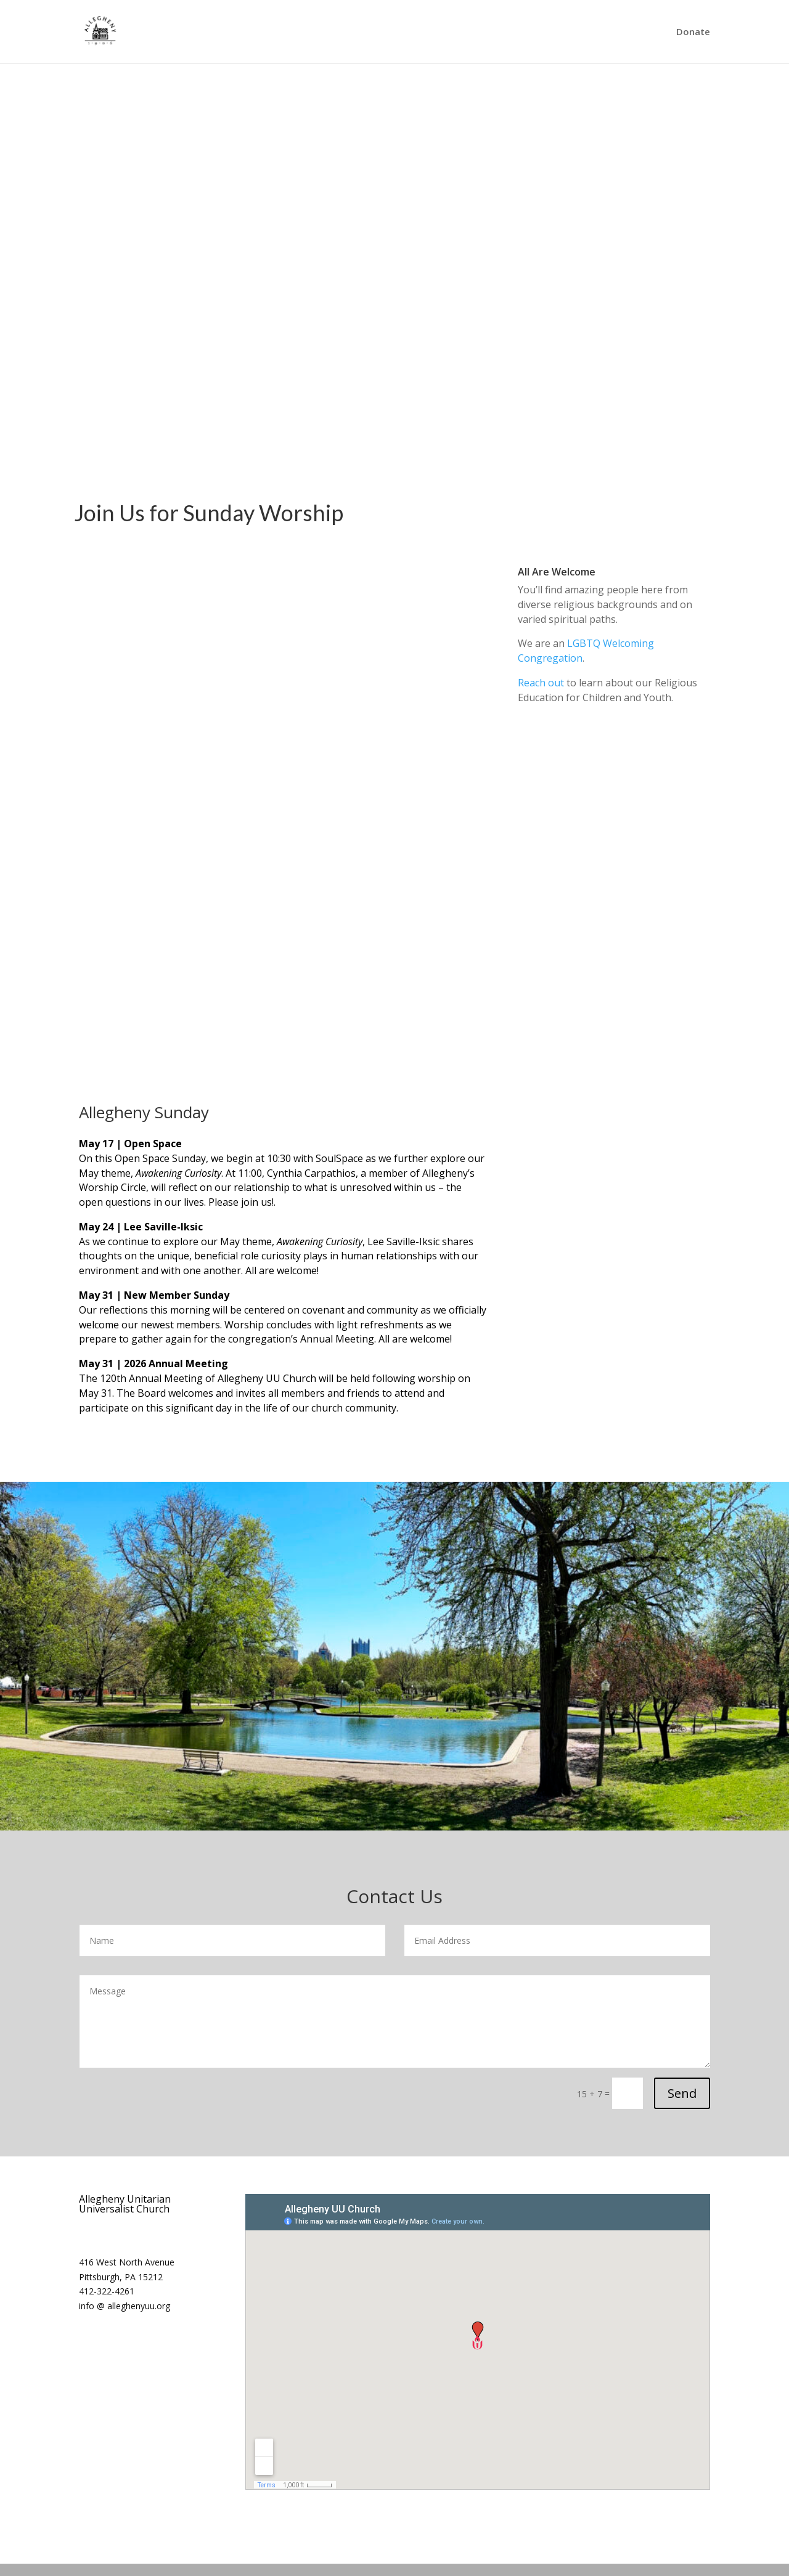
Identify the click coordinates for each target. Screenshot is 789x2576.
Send (682, 2093)
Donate (693, 33)
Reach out (541, 682)
